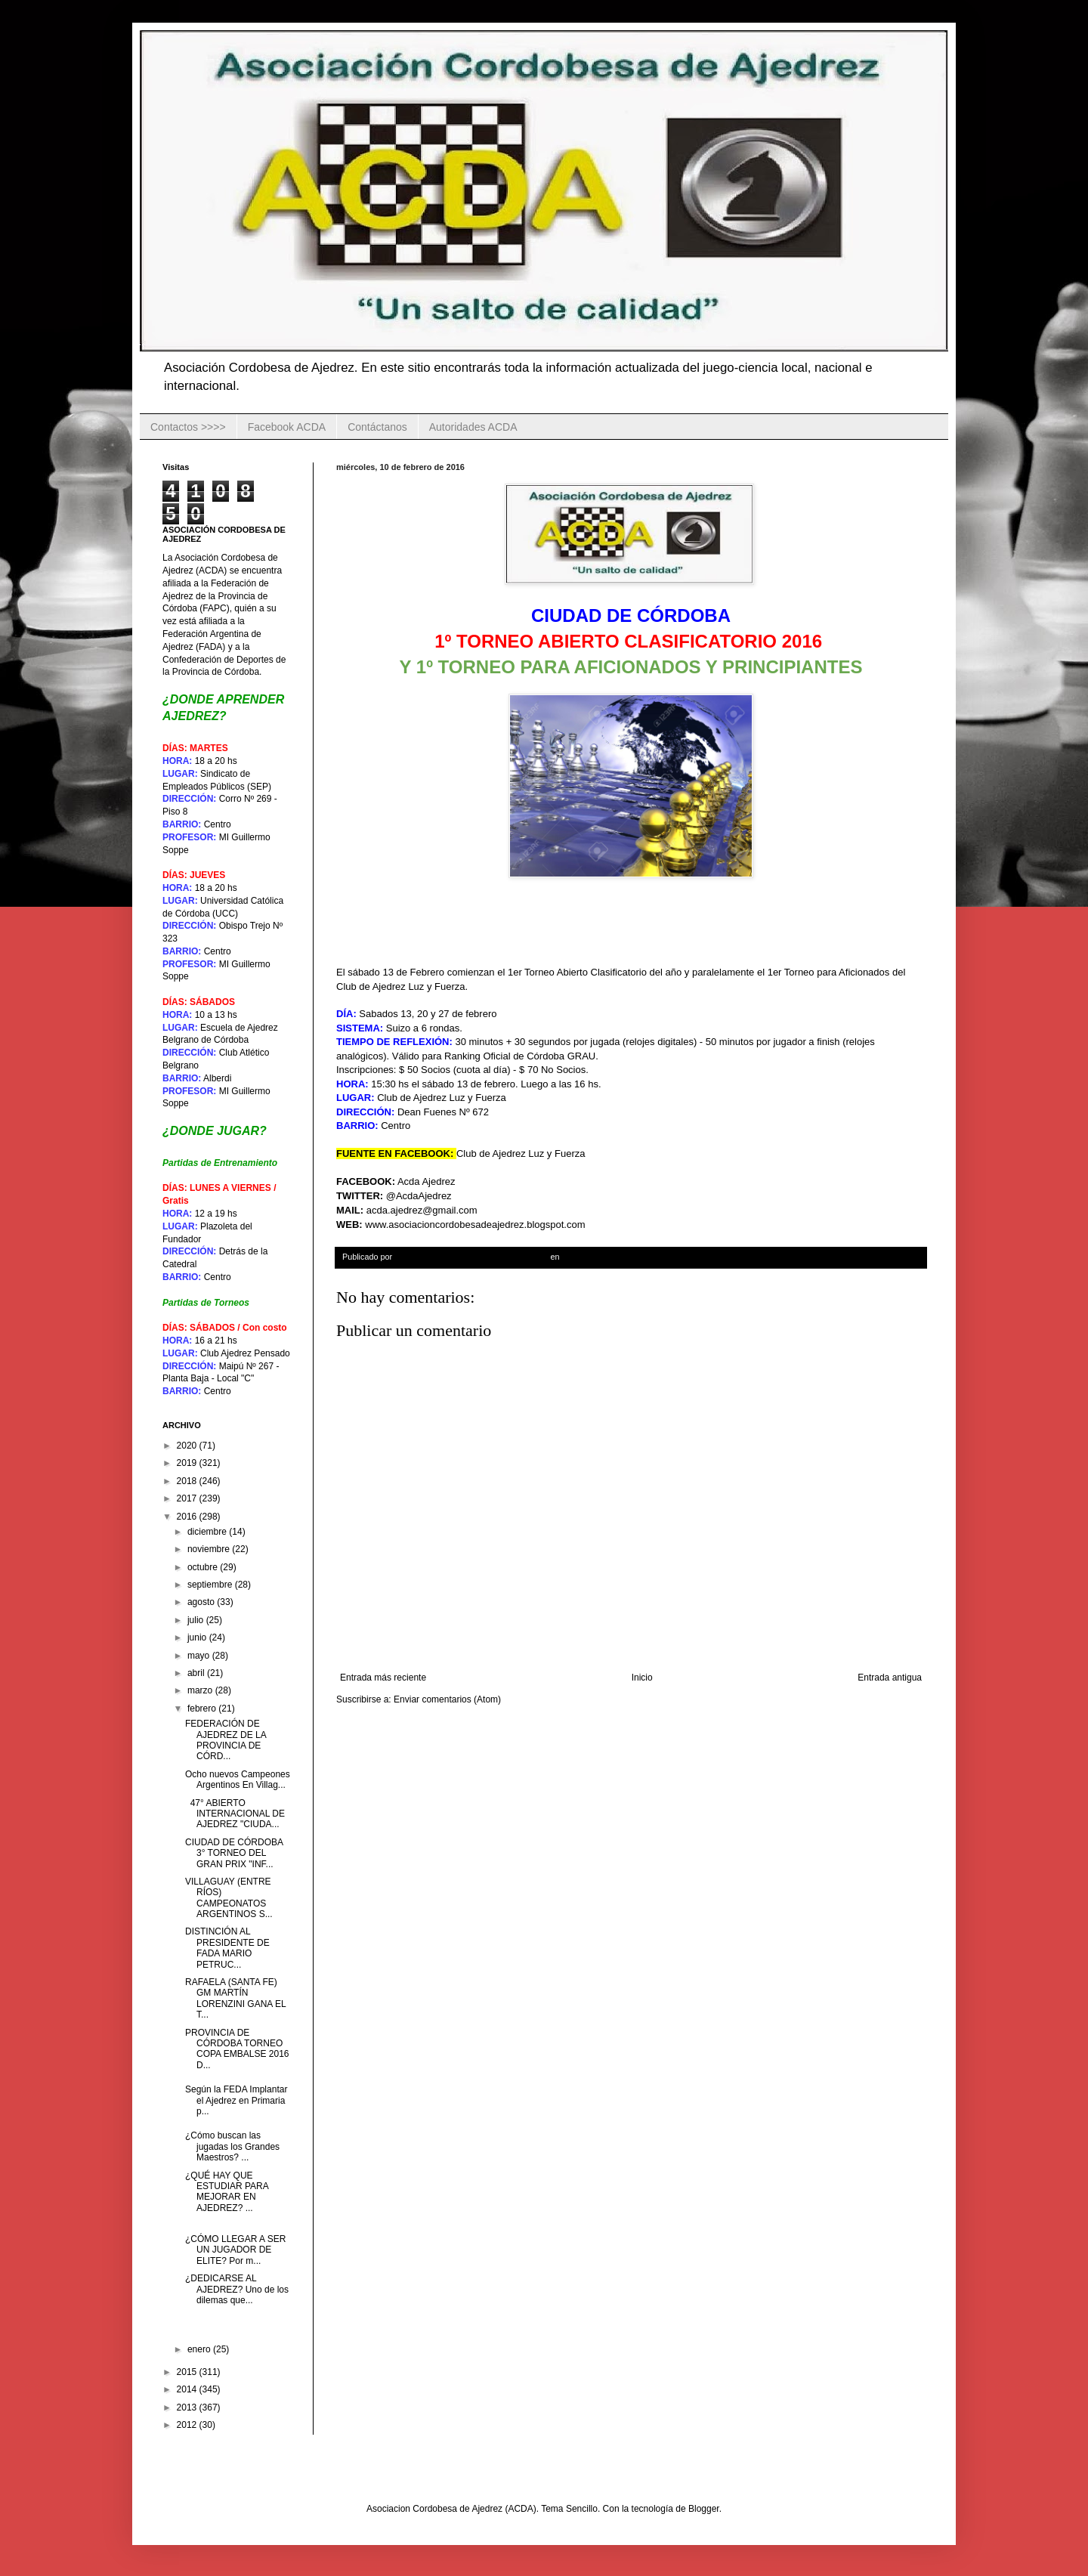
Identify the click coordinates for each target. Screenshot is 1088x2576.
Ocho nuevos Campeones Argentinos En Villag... (237, 1779)
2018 (188, 1481)
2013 (188, 2407)
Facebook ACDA (287, 427)
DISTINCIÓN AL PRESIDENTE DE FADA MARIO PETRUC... (227, 1947)
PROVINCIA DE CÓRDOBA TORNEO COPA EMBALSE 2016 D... (237, 2048)
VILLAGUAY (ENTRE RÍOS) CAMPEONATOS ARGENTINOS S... (229, 1897)
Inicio (642, 1677)
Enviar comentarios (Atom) (447, 1699)
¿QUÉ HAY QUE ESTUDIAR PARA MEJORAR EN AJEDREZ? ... (226, 2191)
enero (200, 2349)
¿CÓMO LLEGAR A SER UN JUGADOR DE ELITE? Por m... (235, 2250)
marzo (201, 1690)
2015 (188, 2372)
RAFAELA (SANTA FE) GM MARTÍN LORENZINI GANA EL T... (235, 1998)
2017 (188, 1498)
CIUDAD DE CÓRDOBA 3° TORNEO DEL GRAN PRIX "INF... (234, 1853)
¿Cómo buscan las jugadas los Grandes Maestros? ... (232, 2146)
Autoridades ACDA (473, 427)
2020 (188, 1445)
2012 (188, 2425)
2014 (188, 2389)
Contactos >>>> (188, 427)
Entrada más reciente (383, 1677)
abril (197, 1673)
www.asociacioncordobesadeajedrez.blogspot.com (475, 1224)
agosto (202, 1602)
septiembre (211, 1584)
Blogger (703, 2508)
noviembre (209, 1549)
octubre (203, 1567)
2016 (188, 1516)
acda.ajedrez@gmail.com (422, 1210)
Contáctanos (377, 427)
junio (198, 1637)
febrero (202, 1708)
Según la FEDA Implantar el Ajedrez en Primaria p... (236, 2100)
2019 (188, 1463)
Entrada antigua (890, 1677)
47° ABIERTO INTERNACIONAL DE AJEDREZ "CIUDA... (235, 1814)
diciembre (208, 1531)
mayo (199, 1655)
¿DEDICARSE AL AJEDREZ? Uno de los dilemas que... (237, 2289)
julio (196, 1620)
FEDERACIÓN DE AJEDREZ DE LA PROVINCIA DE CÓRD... (225, 1739)
